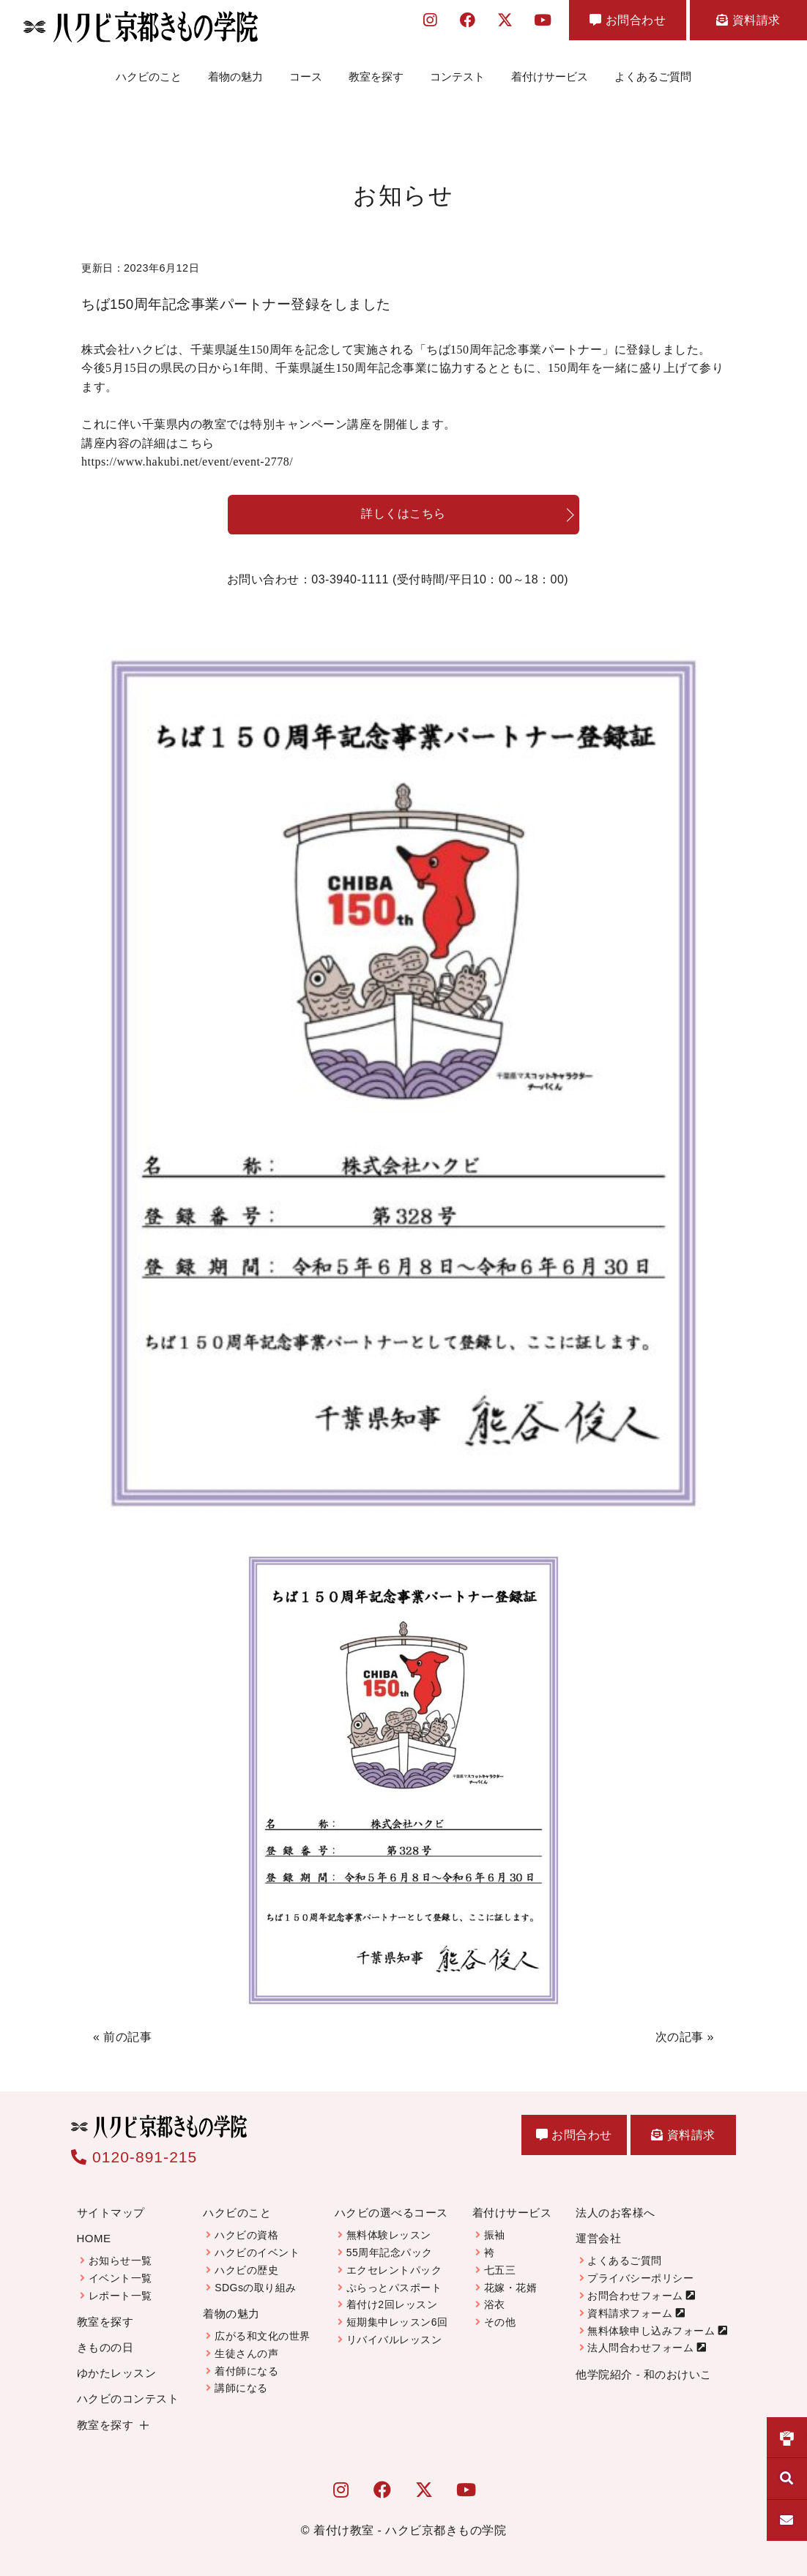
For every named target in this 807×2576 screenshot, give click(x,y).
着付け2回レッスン (391, 2304)
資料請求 (748, 20)
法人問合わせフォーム (640, 2347)
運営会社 (598, 2238)
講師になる (241, 2388)
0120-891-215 (134, 2156)
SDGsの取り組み (256, 2287)
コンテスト (457, 76)
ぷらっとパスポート (394, 2287)
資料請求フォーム (629, 2313)
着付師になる (246, 2371)
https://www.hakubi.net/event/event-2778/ (187, 461)
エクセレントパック (394, 2270)
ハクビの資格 (246, 2235)
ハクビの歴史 (246, 2270)
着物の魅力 (235, 76)
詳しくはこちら (403, 513)
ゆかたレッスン (117, 2373)
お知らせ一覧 (120, 2260)
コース (305, 76)
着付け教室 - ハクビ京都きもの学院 (409, 2530)
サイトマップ (111, 2212)
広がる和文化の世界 (262, 2336)
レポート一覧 (120, 2295)
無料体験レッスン (388, 2235)
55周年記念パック (389, 2252)
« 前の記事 (122, 2037)
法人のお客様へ (615, 2212)
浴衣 (494, 2304)
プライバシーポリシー (640, 2278)
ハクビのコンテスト (128, 2398)
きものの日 (105, 2347)
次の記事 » (684, 2037)
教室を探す (376, 76)
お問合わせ (628, 20)
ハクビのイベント (257, 2252)
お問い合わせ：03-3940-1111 (397, 580)
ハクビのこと (149, 76)
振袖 (494, 2235)
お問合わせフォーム (635, 2295)
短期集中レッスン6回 (397, 2322)
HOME (94, 2238)
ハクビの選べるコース (391, 2212)
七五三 (500, 2270)
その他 (500, 2322)
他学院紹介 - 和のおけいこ (643, 2374)
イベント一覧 (120, 2278)
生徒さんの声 (246, 2353)
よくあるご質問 (652, 76)
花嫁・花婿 (511, 2287)
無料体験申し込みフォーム (651, 2331)
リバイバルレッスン (394, 2339)
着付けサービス (549, 76)
